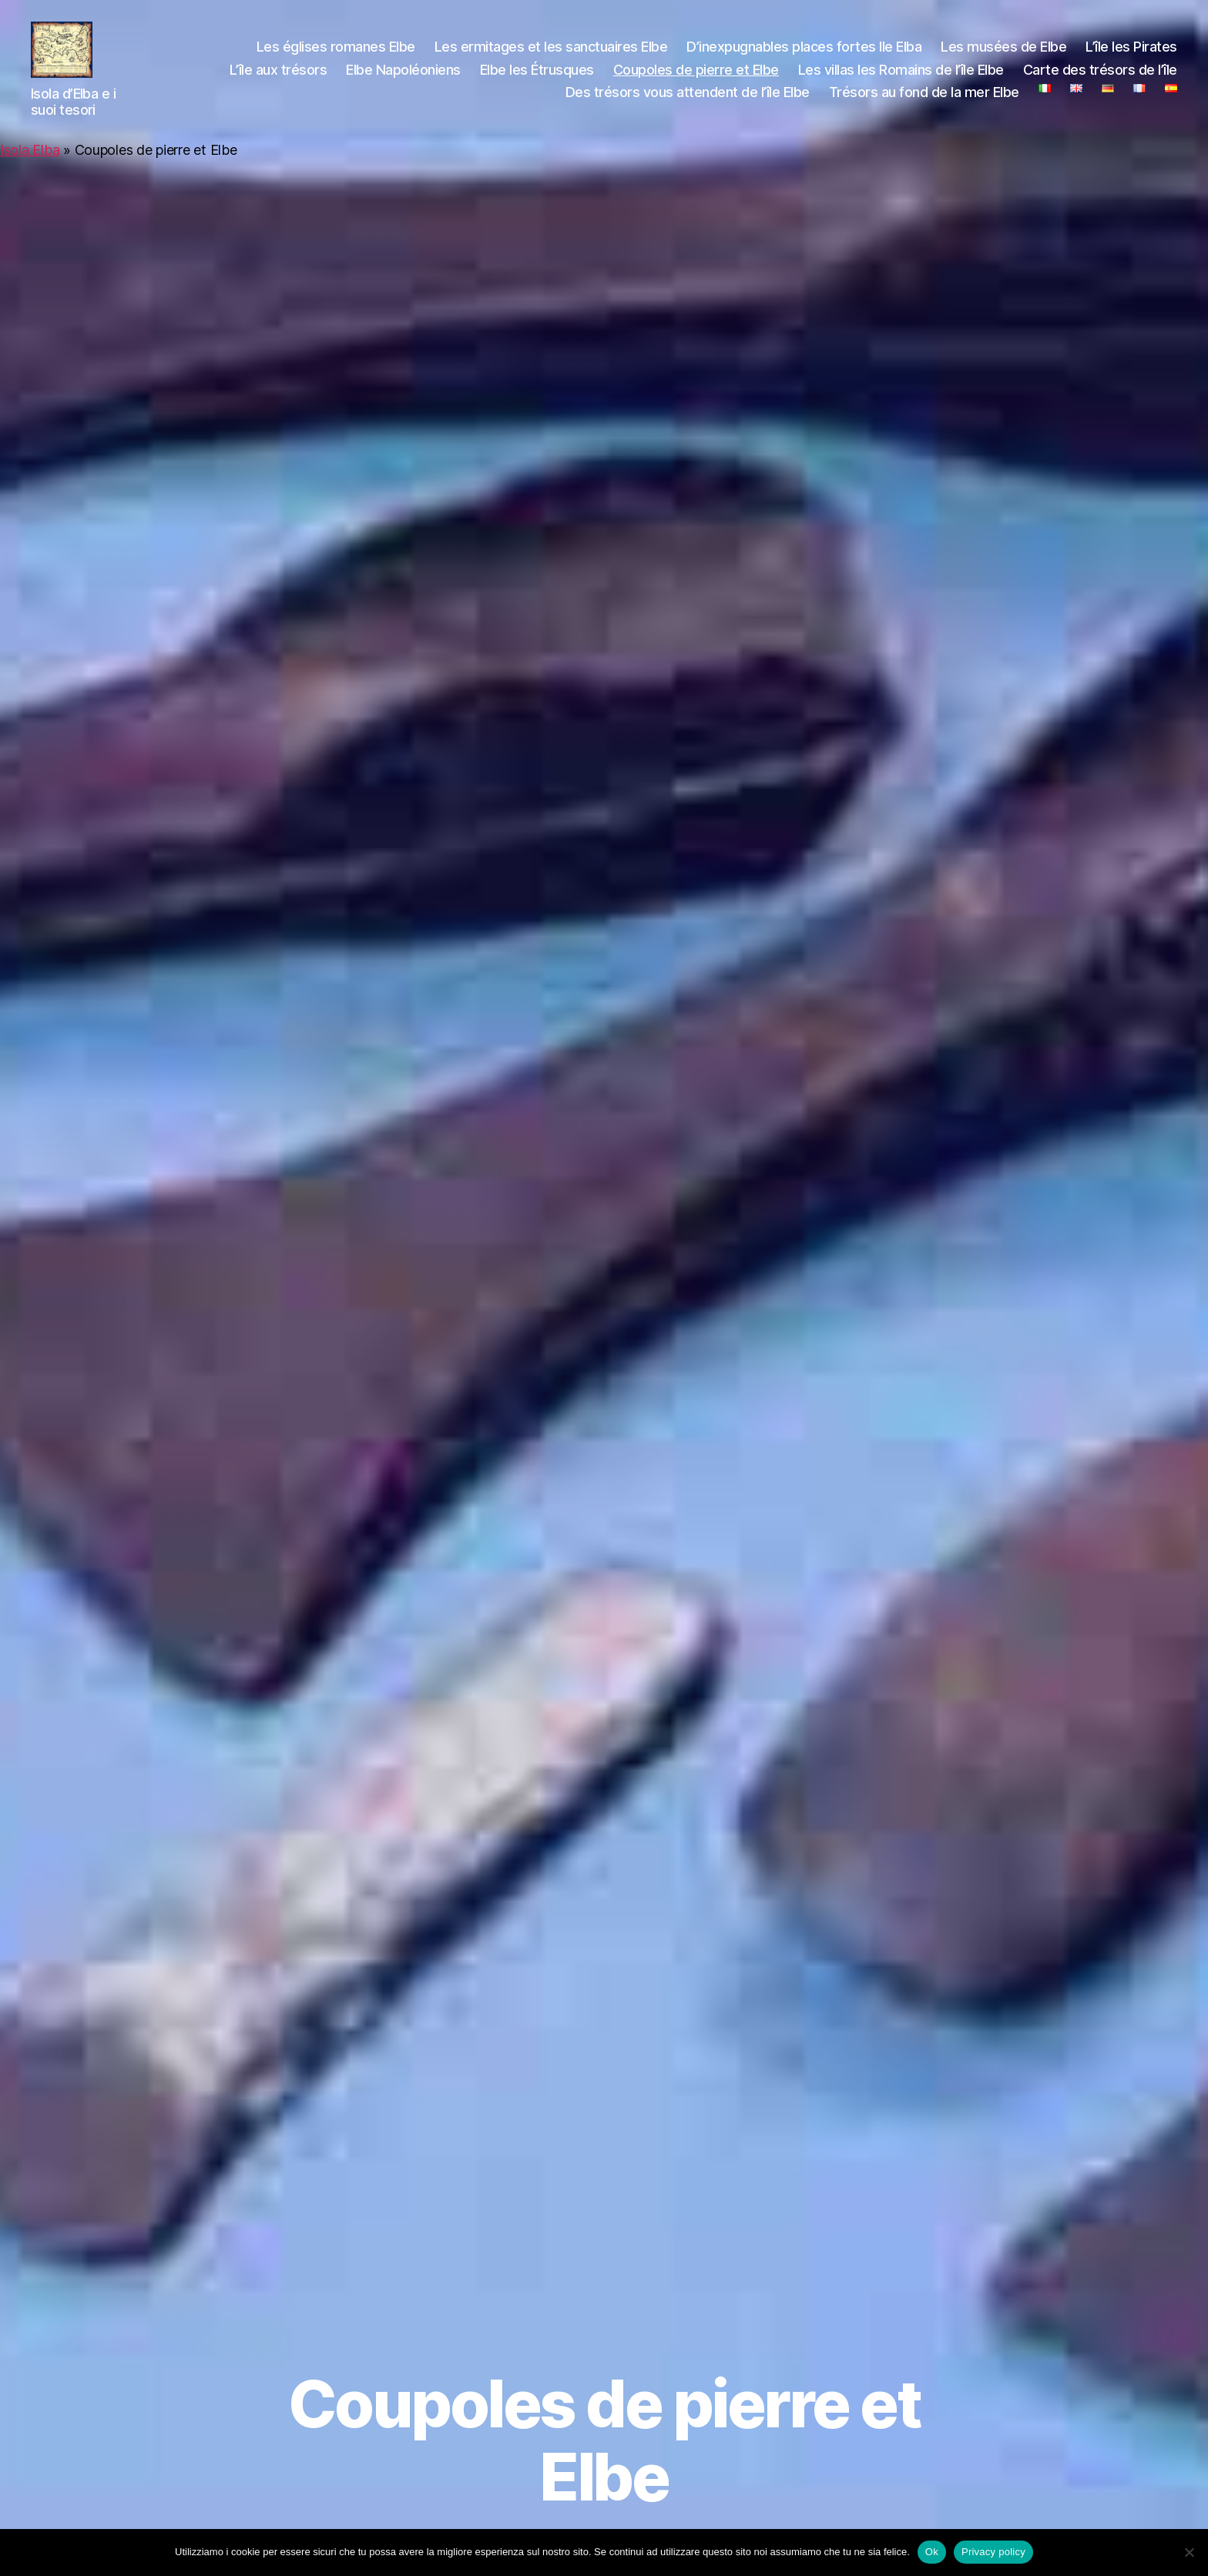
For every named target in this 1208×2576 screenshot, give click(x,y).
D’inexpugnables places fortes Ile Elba (803, 53)
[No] (1188, 2552)
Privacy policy (993, 2552)
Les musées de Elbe (1003, 53)
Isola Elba (29, 163)
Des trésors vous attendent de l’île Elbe (687, 99)
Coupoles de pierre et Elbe (696, 76)
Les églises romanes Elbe (336, 53)
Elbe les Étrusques (537, 76)
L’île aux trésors (278, 76)
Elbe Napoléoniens (403, 76)
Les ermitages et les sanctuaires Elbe (551, 53)
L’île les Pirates (1131, 53)
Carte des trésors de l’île (1100, 76)
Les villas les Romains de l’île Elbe (901, 76)
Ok (931, 2552)
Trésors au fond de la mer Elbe (924, 99)
